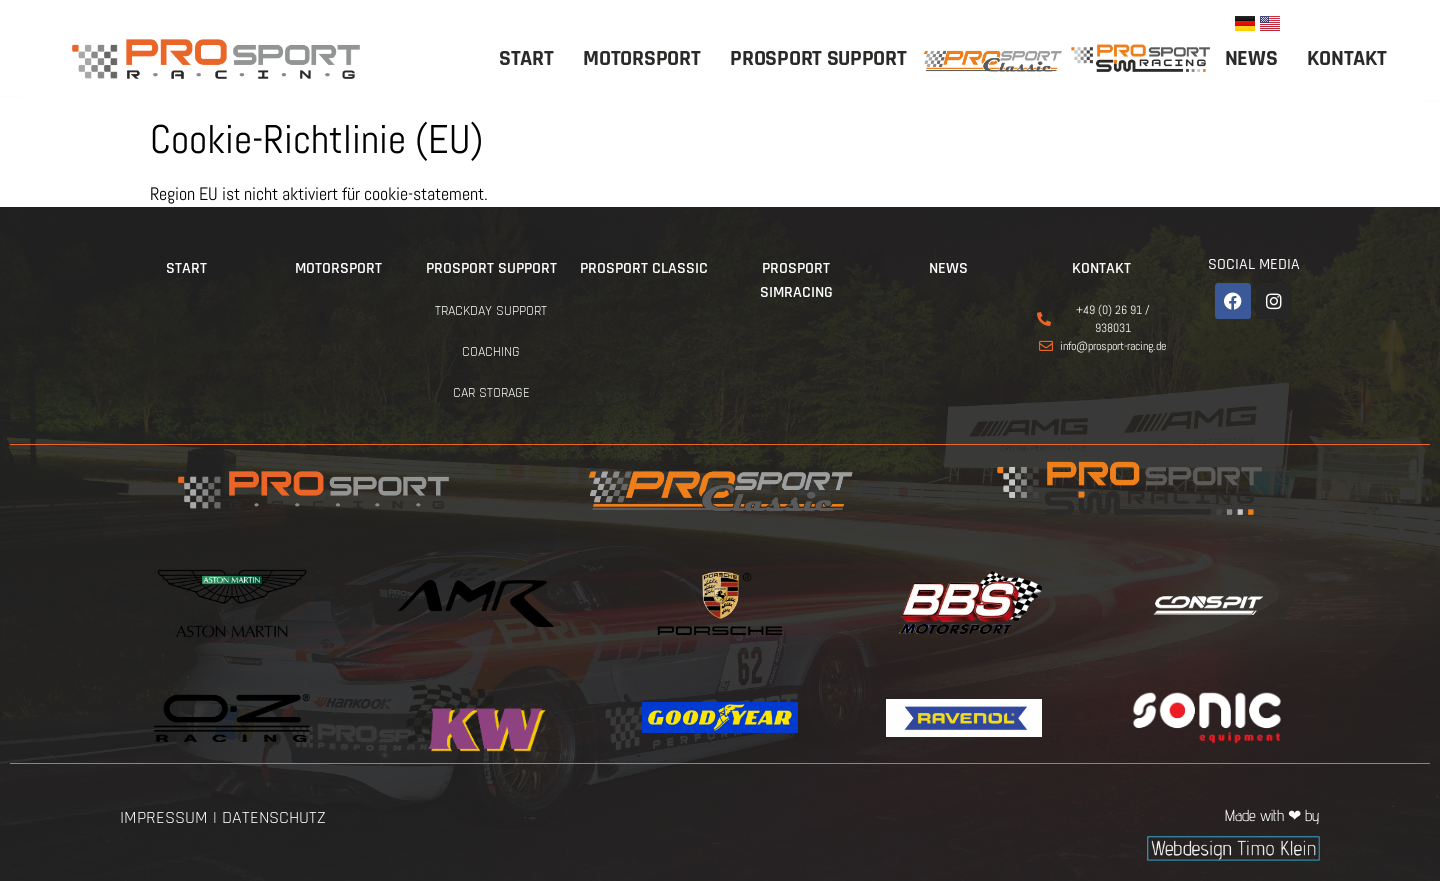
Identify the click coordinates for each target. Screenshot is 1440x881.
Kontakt (1346, 59)
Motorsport (641, 59)
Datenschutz (274, 817)
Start (526, 59)
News (1251, 59)
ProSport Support (818, 59)
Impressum (164, 817)
